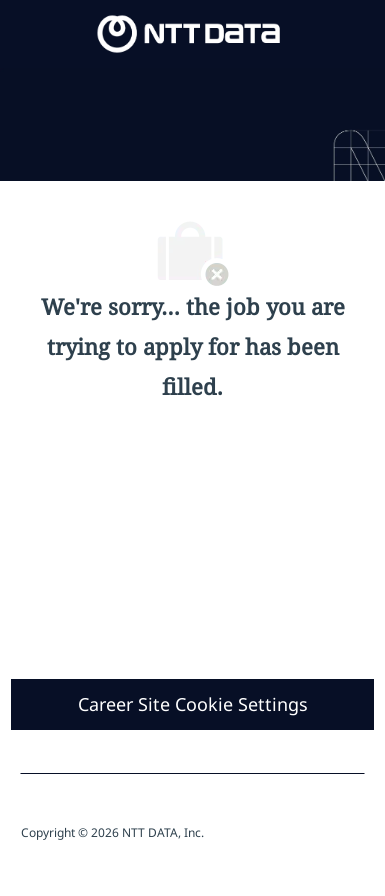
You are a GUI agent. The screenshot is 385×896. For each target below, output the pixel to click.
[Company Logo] (189, 32)
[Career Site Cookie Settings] (193, 704)
